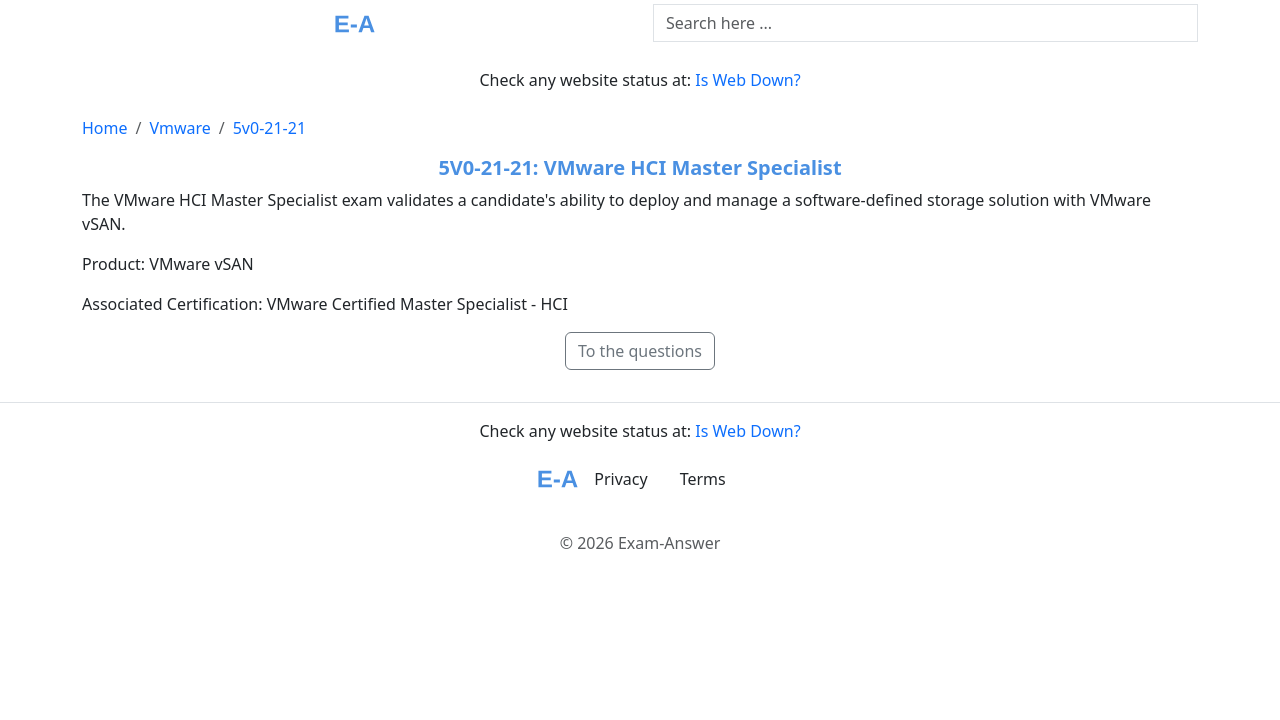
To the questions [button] (640, 351)
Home (105, 128)
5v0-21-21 (269, 128)
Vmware (179, 128)
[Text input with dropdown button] (925, 23)
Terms (703, 479)
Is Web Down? (747, 80)
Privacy (620, 479)
